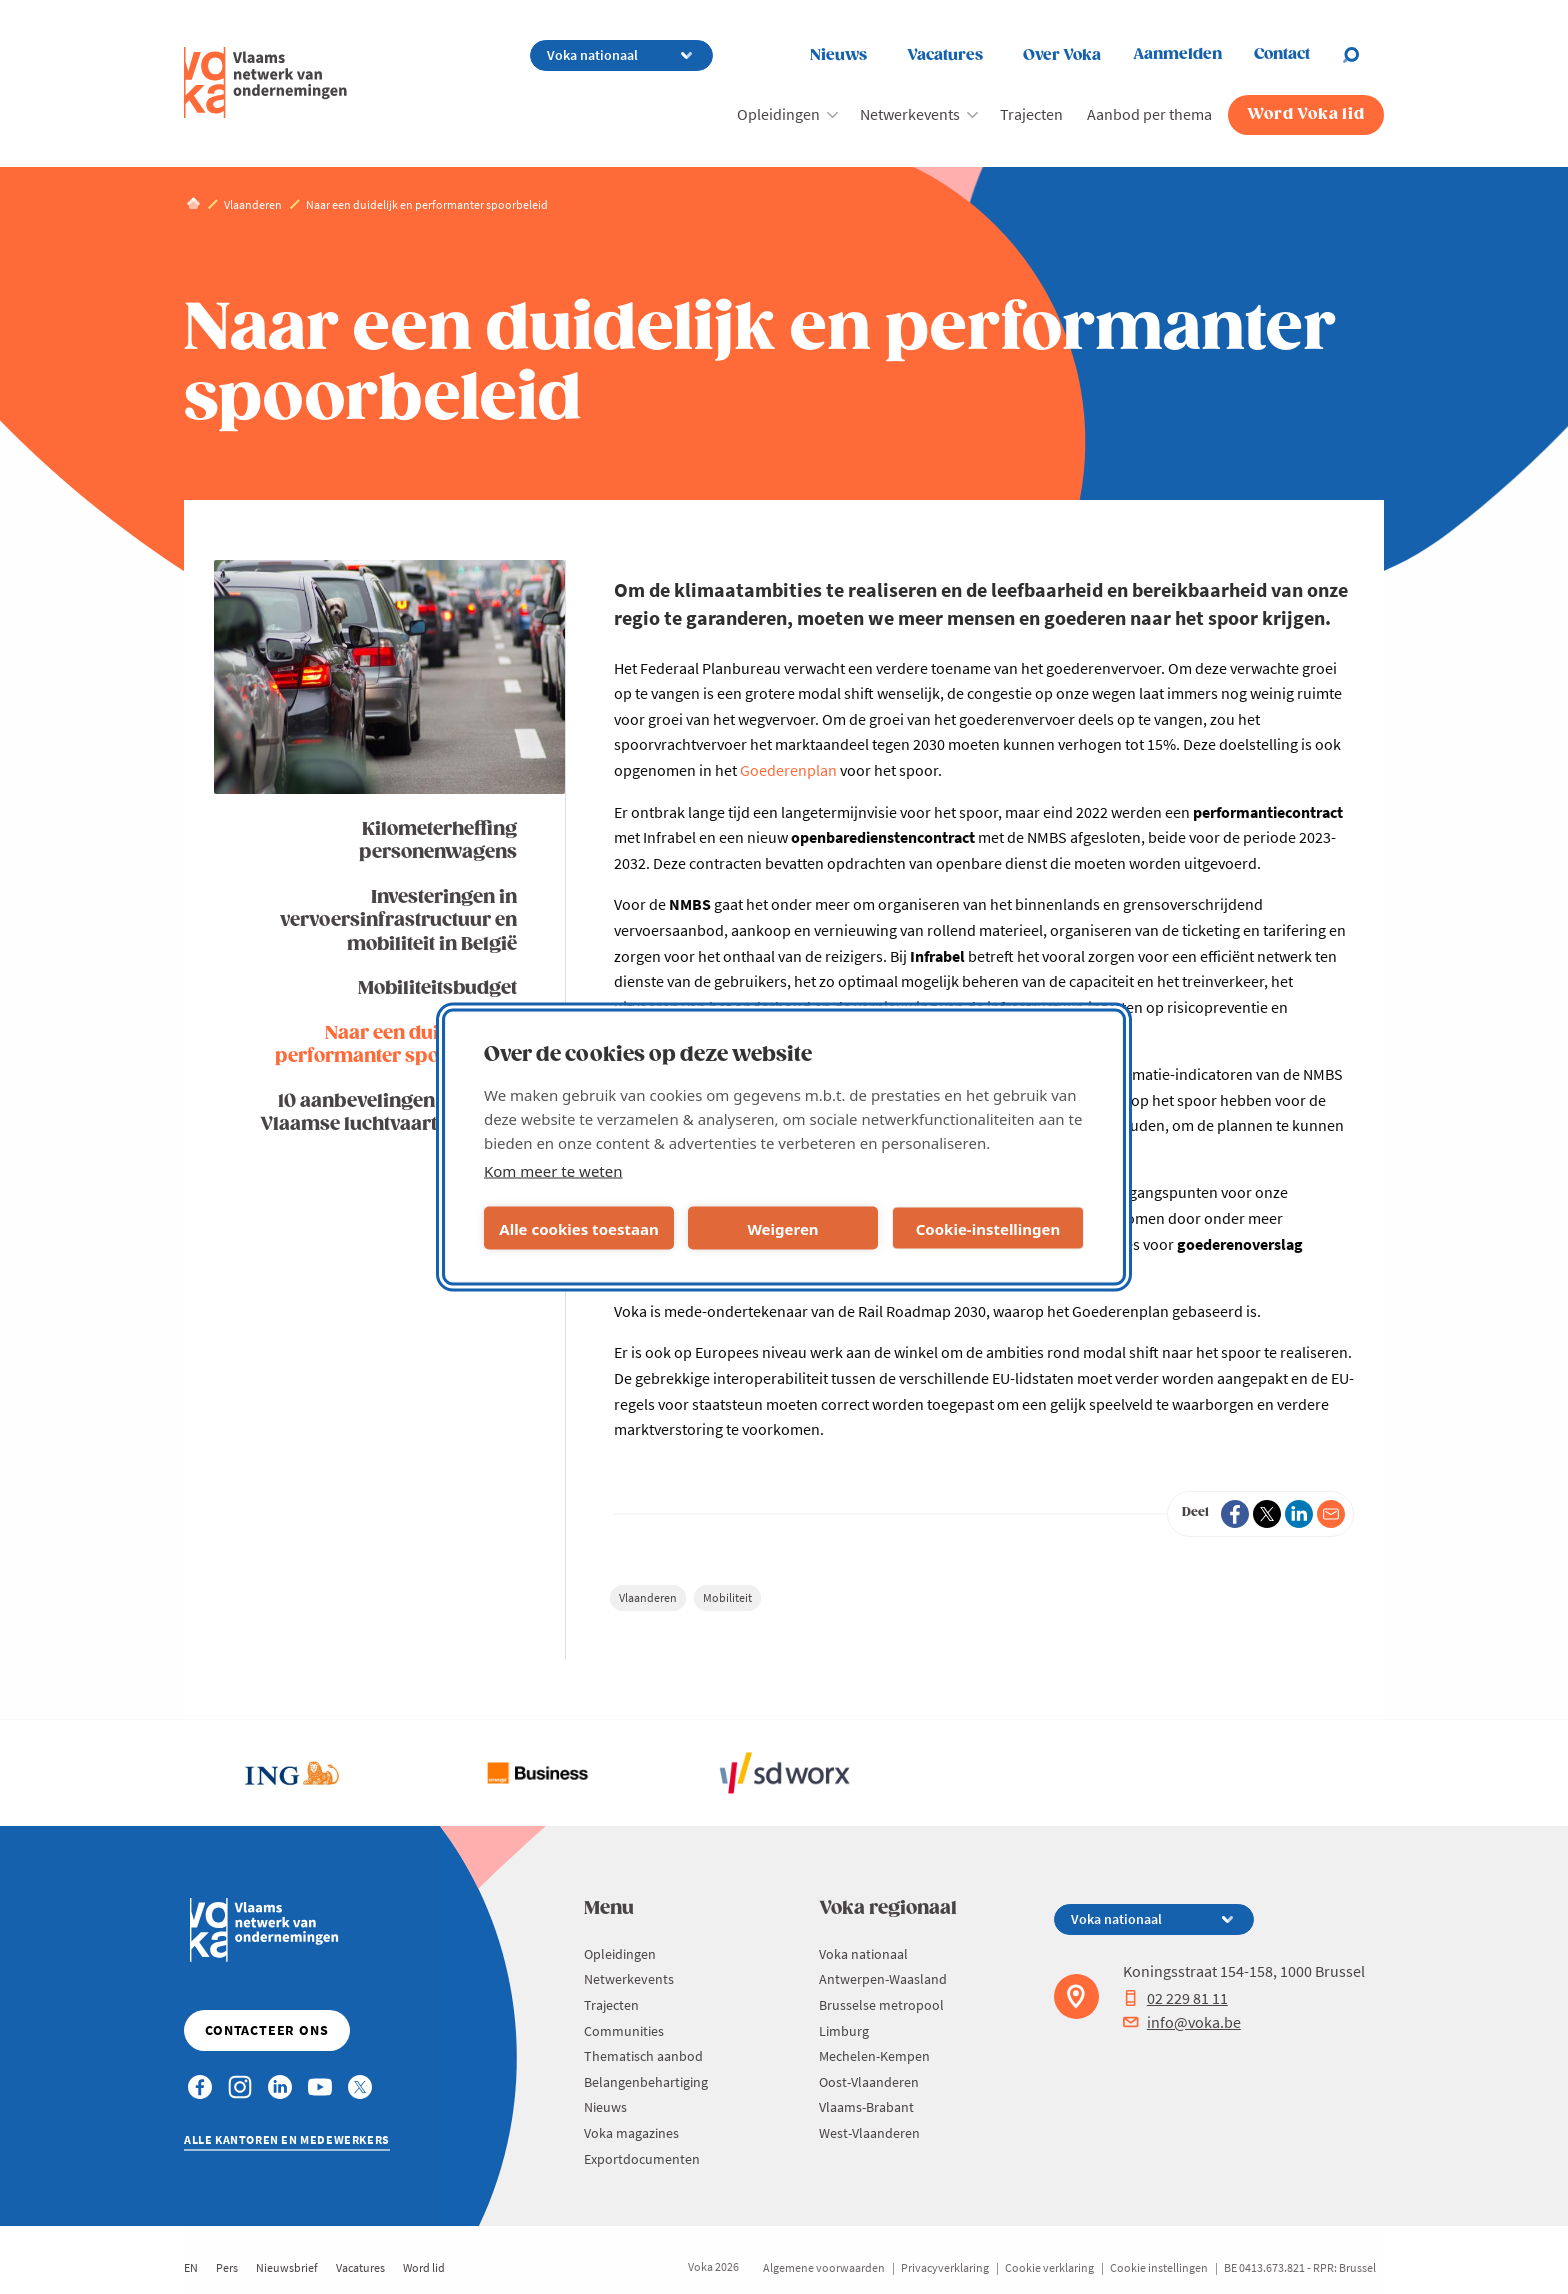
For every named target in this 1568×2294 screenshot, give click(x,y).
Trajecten (1031, 114)
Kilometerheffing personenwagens (438, 841)
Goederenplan (788, 770)
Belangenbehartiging (646, 2082)
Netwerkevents (910, 114)
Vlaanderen (648, 1597)
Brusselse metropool (881, 2005)
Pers (227, 2267)
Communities (624, 2031)
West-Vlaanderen (869, 2133)
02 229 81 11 (1175, 1998)
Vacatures (945, 55)
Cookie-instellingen (988, 1228)
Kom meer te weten (553, 1171)
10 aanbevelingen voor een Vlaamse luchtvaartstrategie (388, 1113)
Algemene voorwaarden (824, 2267)
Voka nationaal (863, 1954)
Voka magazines (631, 2133)
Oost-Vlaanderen (869, 2082)
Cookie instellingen (1159, 2267)
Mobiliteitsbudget (437, 988)
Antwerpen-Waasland (883, 1979)
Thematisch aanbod (643, 2056)
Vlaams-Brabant (866, 2107)
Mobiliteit (727, 1597)
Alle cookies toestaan (578, 1228)
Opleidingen (778, 114)
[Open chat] (1363, 55)
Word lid (424, 2267)
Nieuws (838, 55)
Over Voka (1062, 55)
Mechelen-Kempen (874, 2056)
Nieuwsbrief (287, 2267)
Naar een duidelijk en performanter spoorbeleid (396, 1045)
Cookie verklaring (1049, 2267)
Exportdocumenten (642, 2159)
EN (191, 2267)
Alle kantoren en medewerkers (287, 2139)
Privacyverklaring (945, 2267)
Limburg (844, 2031)
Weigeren (782, 1228)
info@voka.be (1182, 2022)
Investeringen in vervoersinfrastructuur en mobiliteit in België (398, 921)
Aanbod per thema (1149, 114)
